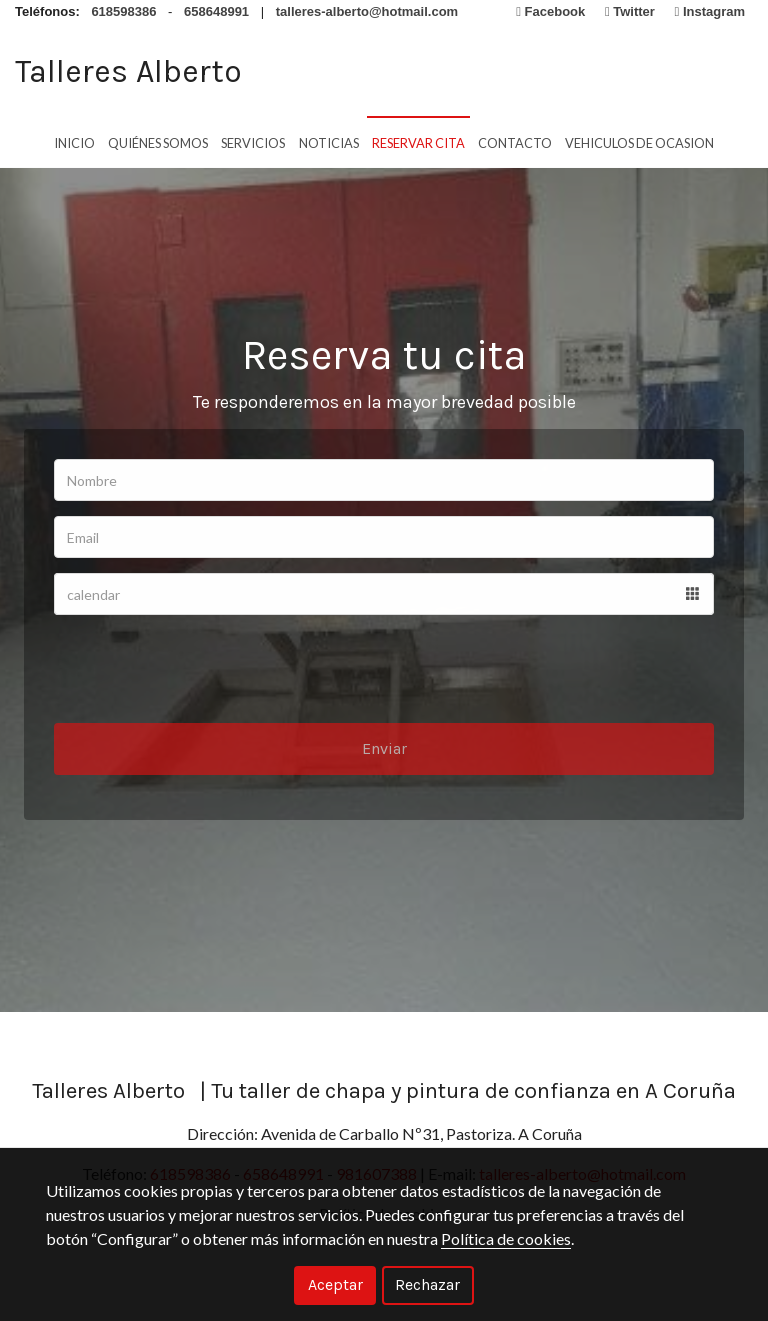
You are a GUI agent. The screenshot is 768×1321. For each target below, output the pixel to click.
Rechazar (427, 1284)
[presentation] (206, 684)
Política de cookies (506, 1238)
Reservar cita (418, 139)
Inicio (74, 139)
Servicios (253, 139)
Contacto (515, 139)
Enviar (384, 763)
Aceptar (335, 1284)
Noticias (329, 139)
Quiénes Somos (158, 139)
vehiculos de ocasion (639, 139)
